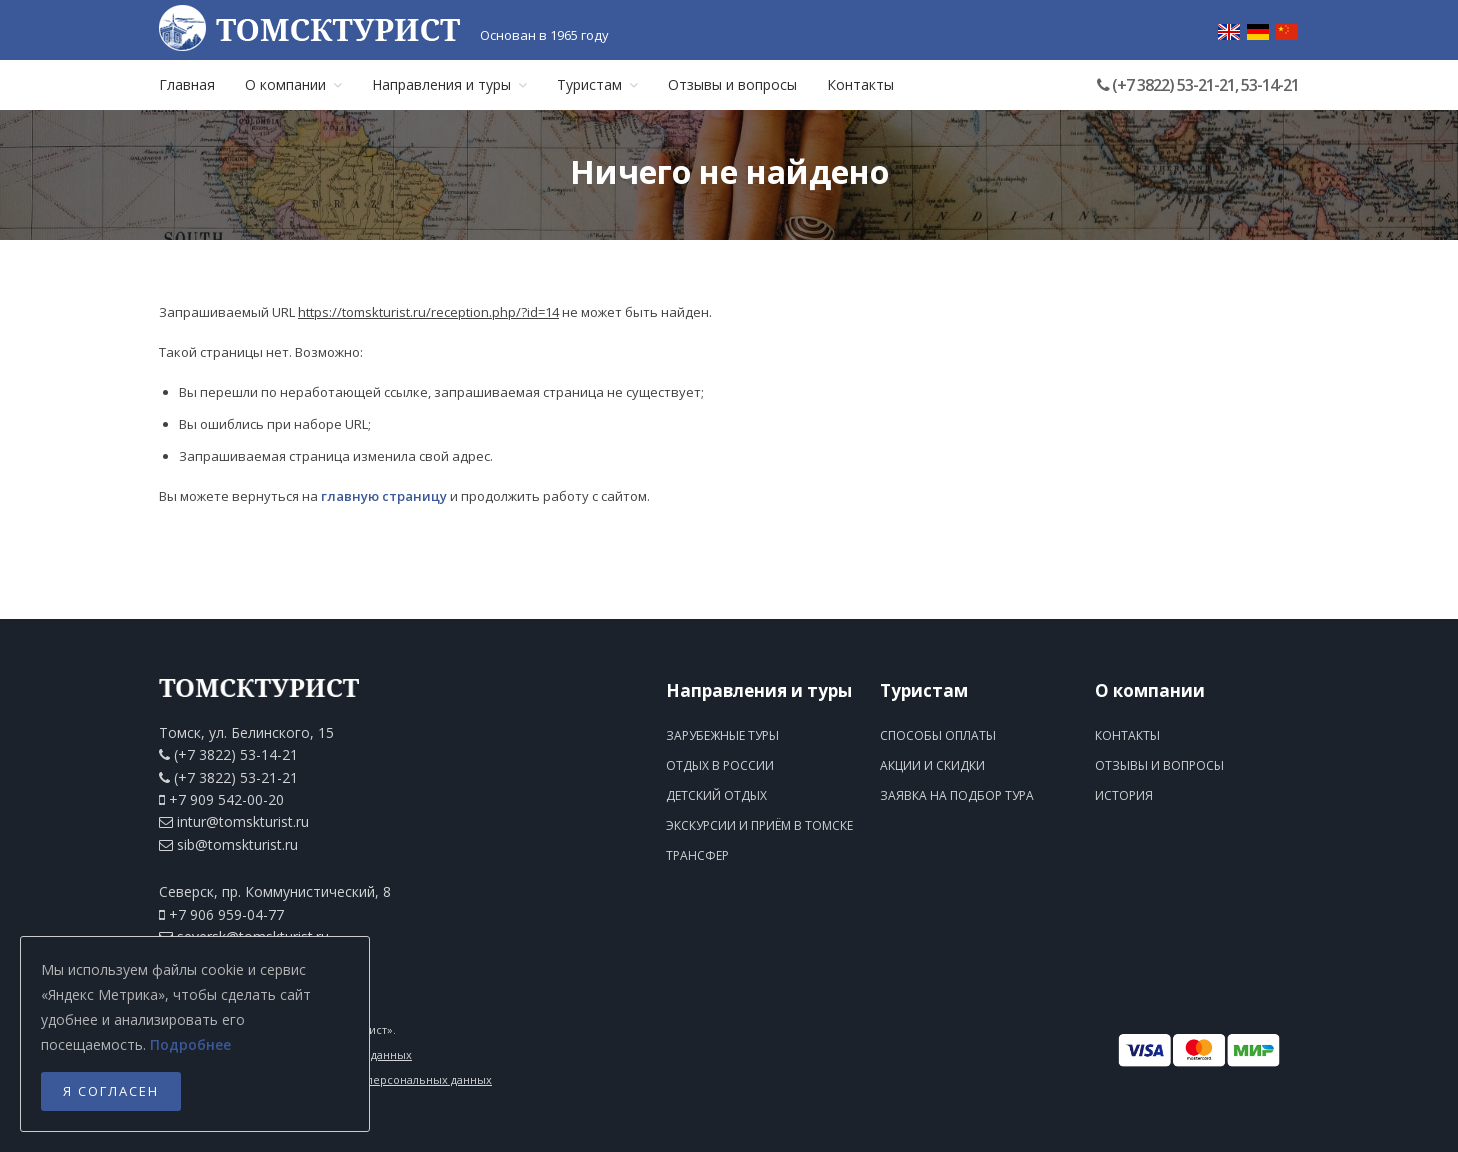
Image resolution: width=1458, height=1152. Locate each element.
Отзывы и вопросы (732, 84)
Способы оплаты (938, 735)
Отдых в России (720, 765)
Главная (187, 84)
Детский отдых (716, 795)
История (1124, 795)
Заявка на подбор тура (957, 795)
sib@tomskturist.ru (237, 844)
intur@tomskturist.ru (243, 821)
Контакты (860, 84)
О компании (293, 84)
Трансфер (697, 855)
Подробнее (190, 1044)
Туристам (597, 84)
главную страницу (384, 496)
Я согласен (111, 1091)
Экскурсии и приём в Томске (759, 825)
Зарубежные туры (722, 735)
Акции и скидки (932, 765)
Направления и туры (449, 84)
